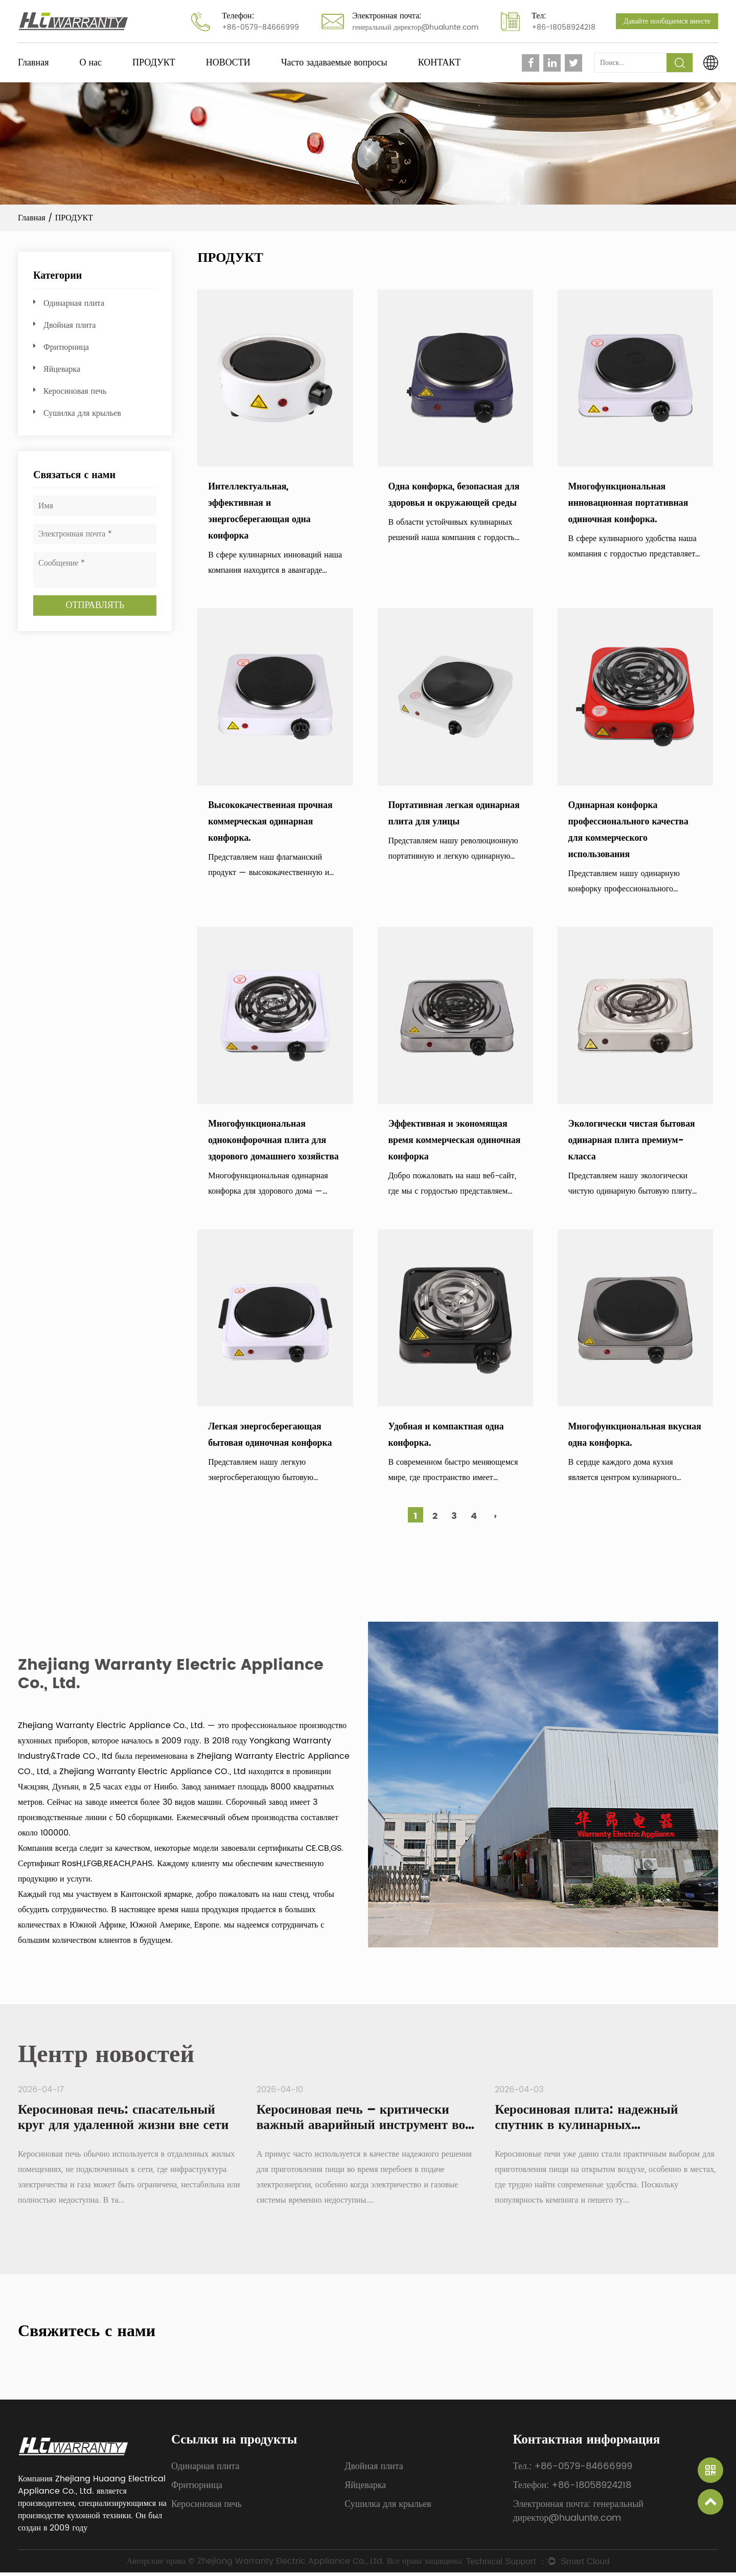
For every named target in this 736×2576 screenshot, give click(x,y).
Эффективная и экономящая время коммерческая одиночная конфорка (455, 1142)
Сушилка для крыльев (82, 413)
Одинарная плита (73, 303)
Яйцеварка (61, 369)
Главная (33, 62)
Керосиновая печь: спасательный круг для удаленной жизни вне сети (126, 2121)
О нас (90, 62)
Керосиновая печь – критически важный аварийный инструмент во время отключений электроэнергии (364, 2129)
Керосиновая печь (74, 391)
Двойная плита (69, 325)
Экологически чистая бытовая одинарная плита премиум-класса (632, 1142)
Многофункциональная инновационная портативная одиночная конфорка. (628, 503)
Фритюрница (66, 347)
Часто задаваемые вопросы (334, 62)
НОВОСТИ (228, 62)
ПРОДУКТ (153, 62)
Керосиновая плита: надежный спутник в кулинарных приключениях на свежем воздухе (597, 2129)
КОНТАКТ (439, 62)
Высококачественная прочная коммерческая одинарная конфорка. (271, 822)
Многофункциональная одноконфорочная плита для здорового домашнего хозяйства (274, 1142)
